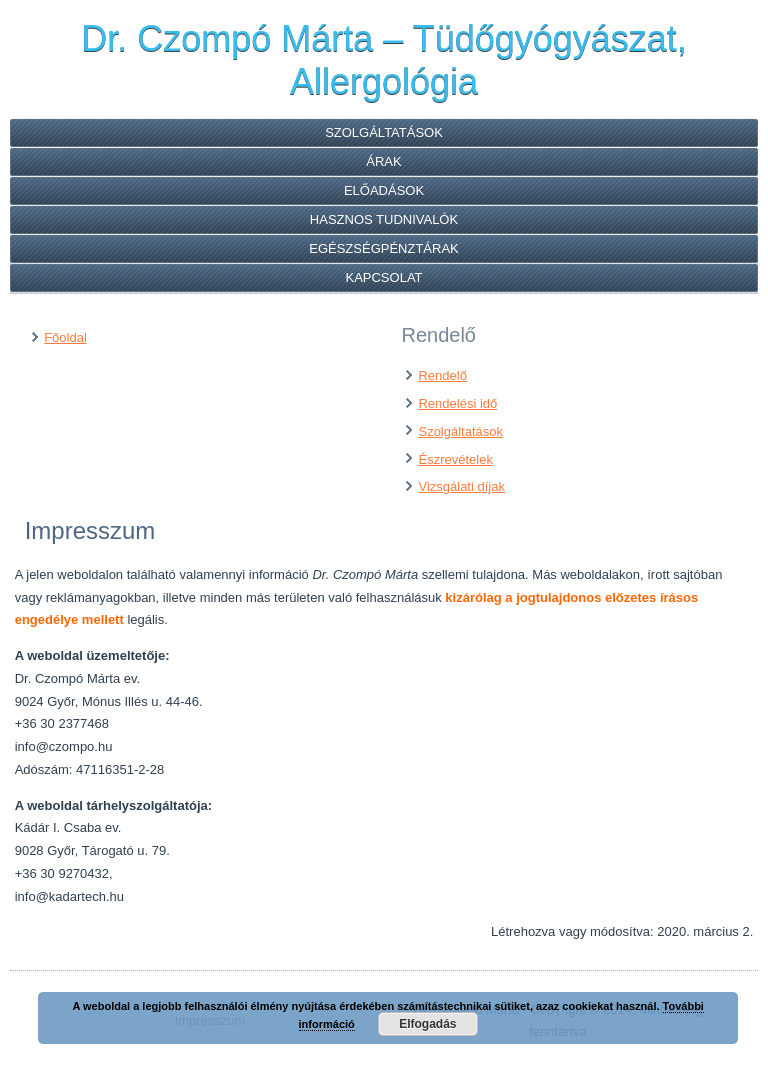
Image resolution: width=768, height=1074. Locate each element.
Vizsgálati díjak (461, 486)
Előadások (384, 190)
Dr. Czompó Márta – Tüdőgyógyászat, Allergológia (384, 60)
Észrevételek (455, 459)
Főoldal (65, 337)
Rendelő (442, 375)
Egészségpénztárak (384, 248)
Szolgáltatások (384, 132)
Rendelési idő (457, 403)
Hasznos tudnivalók (384, 219)
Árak (383, 161)
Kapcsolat (383, 277)
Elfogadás (427, 1024)
